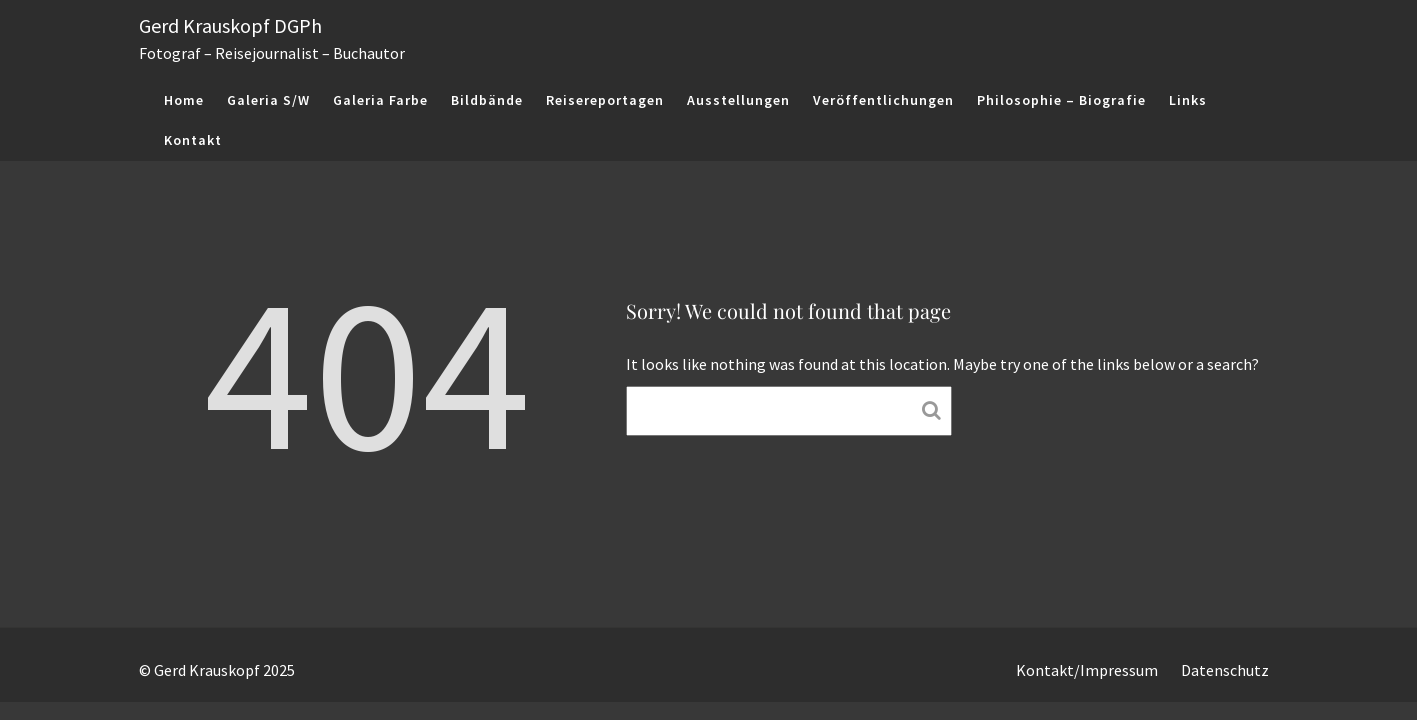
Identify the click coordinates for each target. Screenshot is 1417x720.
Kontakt (193, 140)
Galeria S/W (268, 100)
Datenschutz (1225, 670)
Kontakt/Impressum (1087, 670)
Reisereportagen (605, 100)
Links (1188, 100)
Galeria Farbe (380, 100)
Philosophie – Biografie (1061, 100)
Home (184, 100)
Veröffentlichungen (883, 100)
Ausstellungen (738, 100)
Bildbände (487, 100)
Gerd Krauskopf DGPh (230, 25)
